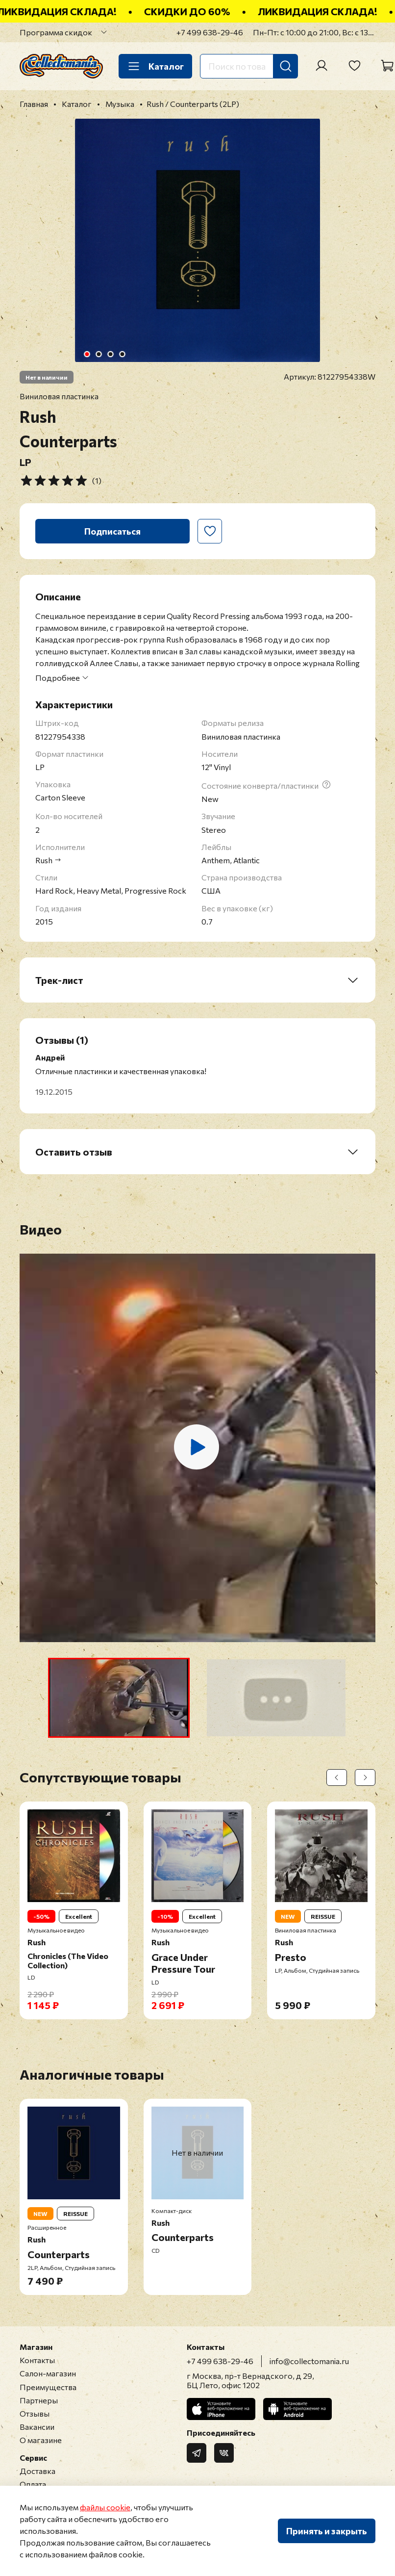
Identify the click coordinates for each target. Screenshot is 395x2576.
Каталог (155, 66)
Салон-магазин (48, 2373)
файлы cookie (105, 2507)
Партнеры (39, 2400)
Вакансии (37, 2426)
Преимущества (48, 2387)
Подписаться (112, 531)
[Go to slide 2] (99, 354)
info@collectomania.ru (309, 2361)
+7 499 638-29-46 (209, 32)
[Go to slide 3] (111, 354)
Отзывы (34, 2413)
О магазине (41, 2440)
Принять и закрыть (326, 2530)
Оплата (33, 2484)
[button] (119, 1698)
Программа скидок (56, 32)
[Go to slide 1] (87, 354)
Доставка (37, 2470)
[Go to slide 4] (122, 354)
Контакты (37, 2360)
